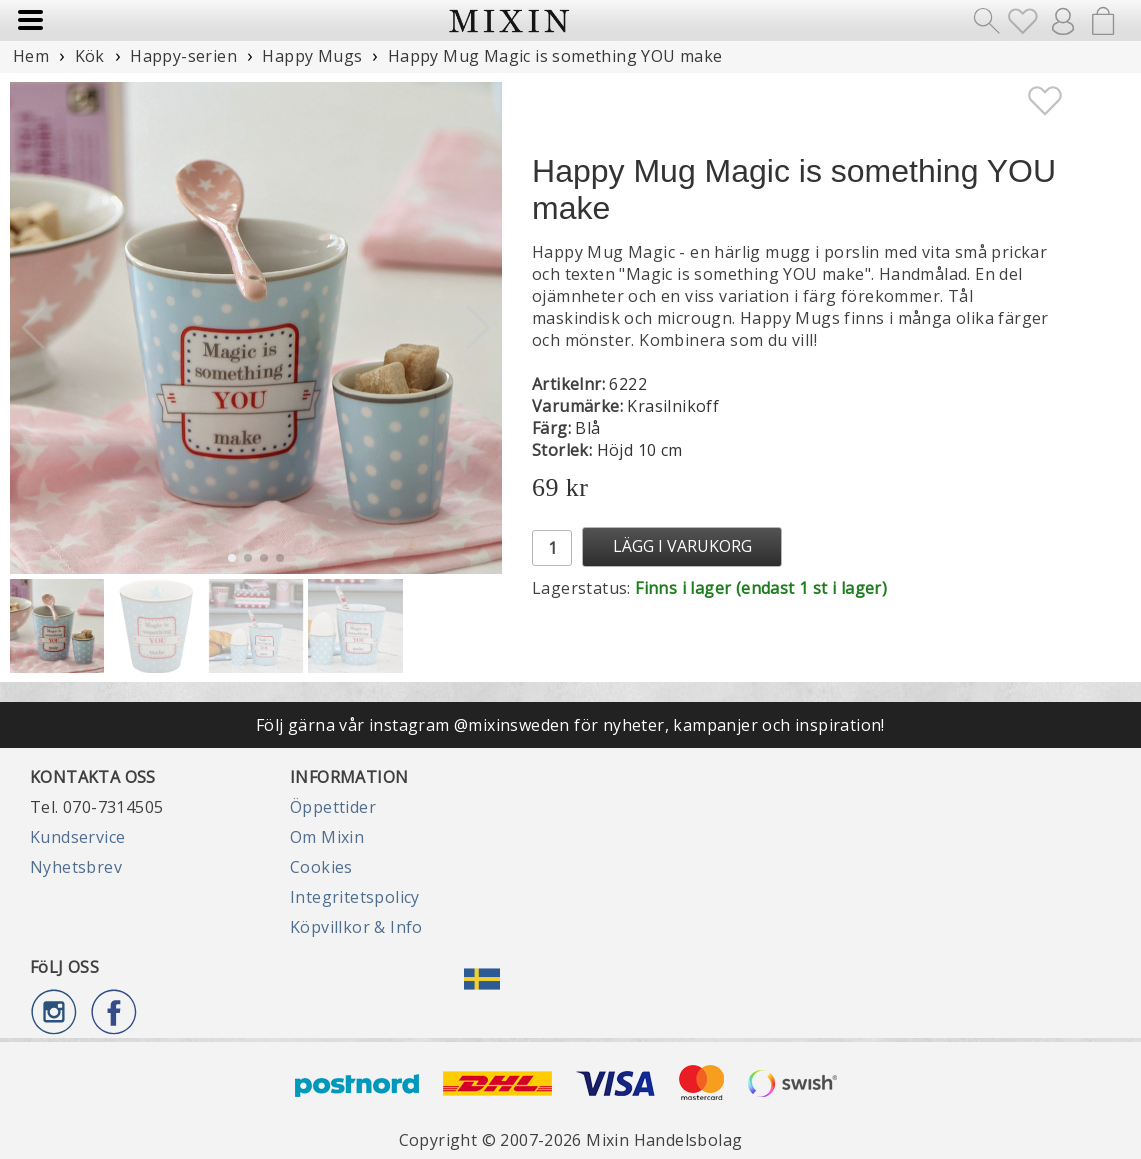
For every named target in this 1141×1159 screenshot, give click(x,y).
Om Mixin (327, 837)
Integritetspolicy (355, 897)
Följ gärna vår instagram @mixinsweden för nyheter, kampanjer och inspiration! (570, 725)
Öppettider (333, 807)
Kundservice (77, 837)
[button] (478, 328)
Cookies (321, 867)
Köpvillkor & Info (356, 927)
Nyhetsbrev (76, 867)
